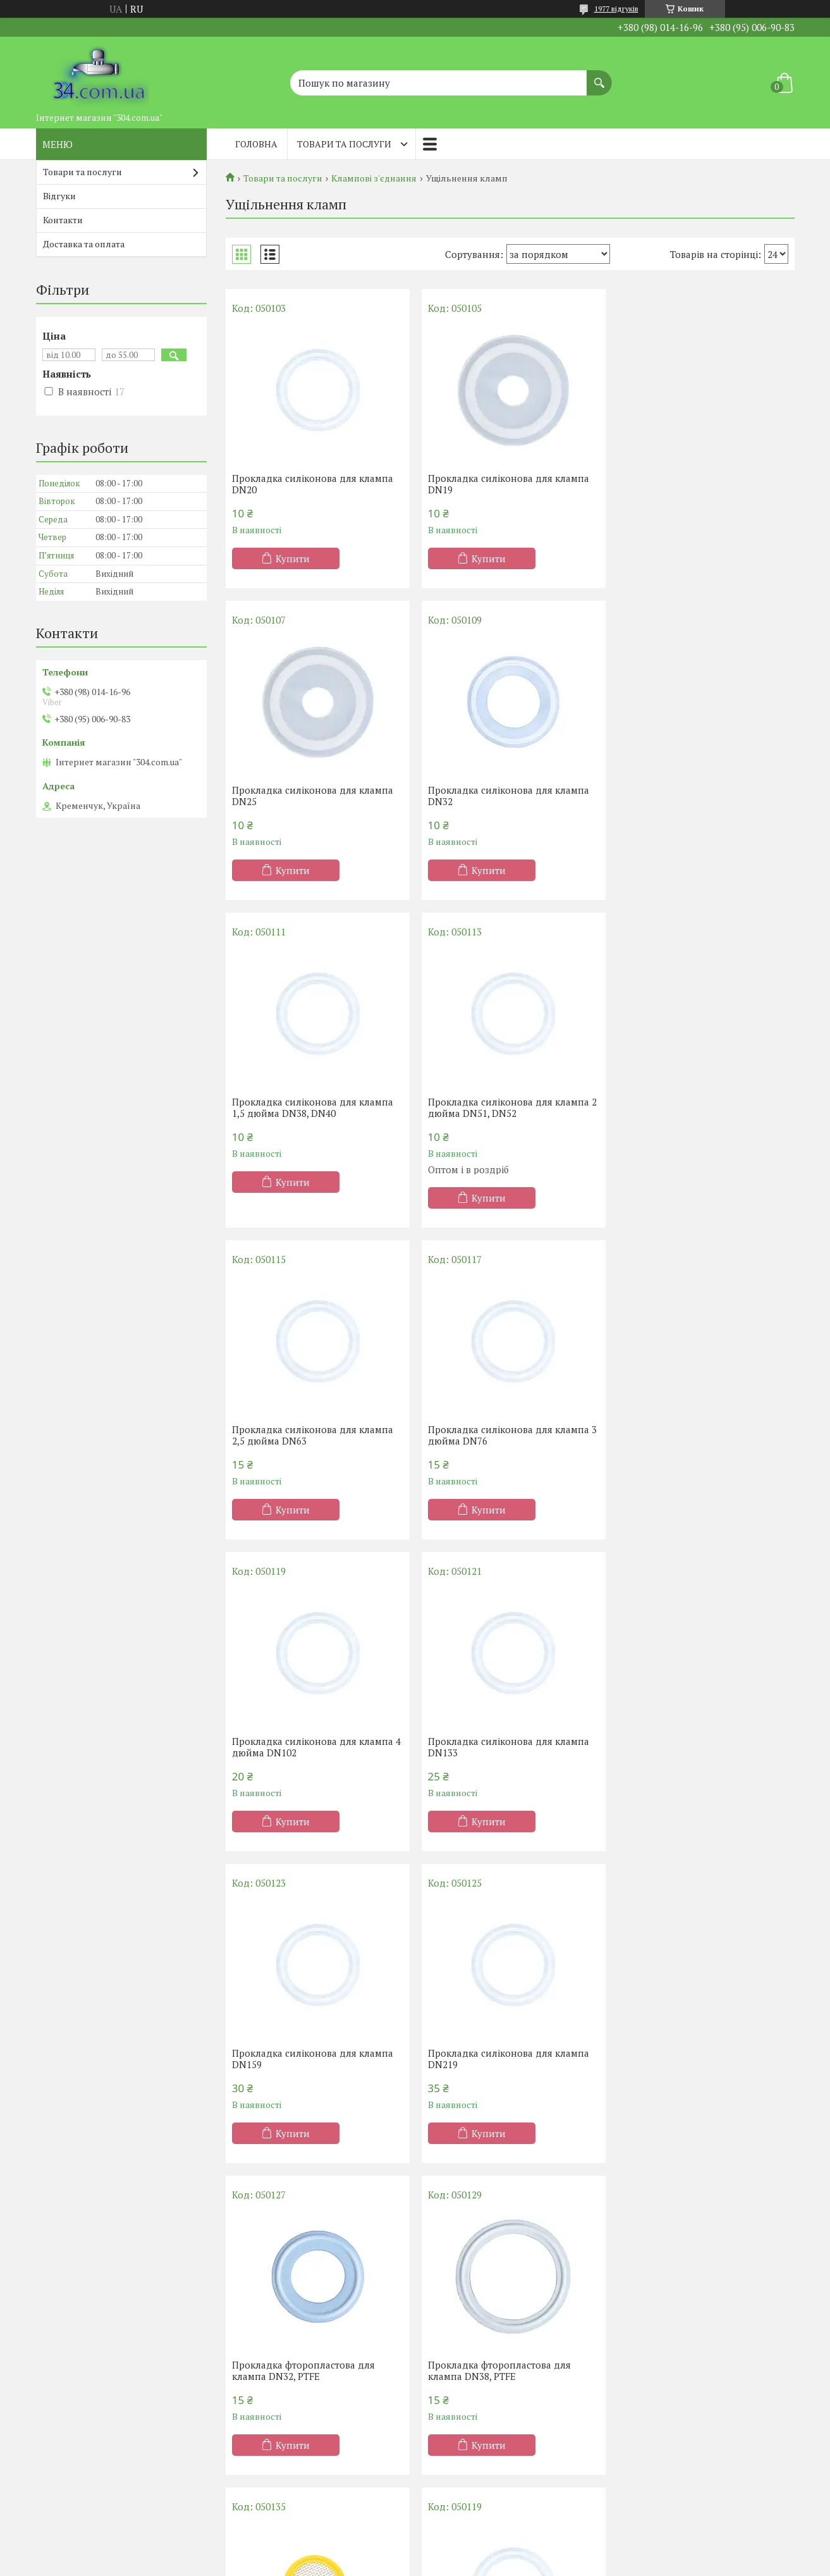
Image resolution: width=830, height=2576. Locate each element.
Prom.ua (474, 2552)
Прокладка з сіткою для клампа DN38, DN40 (498, 2370)
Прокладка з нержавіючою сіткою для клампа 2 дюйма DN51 (696, 1746)
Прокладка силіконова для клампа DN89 (506, 2058)
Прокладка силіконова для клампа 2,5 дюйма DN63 (312, 1123)
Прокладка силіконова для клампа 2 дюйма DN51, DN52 (703, 795)
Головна (256, 144)
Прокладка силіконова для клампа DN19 (506, 483)
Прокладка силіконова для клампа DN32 (312, 795)
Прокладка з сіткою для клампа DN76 (692, 2370)
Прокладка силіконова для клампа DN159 (506, 1435)
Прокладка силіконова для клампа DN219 (699, 1435)
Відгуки (59, 196)
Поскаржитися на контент (422, 2563)
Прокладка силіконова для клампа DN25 (699, 483)
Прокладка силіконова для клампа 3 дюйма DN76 (509, 1123)
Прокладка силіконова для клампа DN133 (312, 1435)
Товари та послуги (344, 144)
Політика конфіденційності (521, 2563)
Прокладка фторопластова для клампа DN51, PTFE (303, 2370)
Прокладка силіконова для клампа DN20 (312, 483)
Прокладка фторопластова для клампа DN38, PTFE (496, 1746)
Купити (293, 558)
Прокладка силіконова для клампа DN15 (699, 2058)
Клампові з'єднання (374, 178)
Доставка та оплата (84, 244)
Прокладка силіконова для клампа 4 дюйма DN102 (703, 1123)
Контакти (63, 220)
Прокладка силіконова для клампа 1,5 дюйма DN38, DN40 (506, 795)
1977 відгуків (616, 8)
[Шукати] (599, 76)
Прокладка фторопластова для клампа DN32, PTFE (303, 1746)
